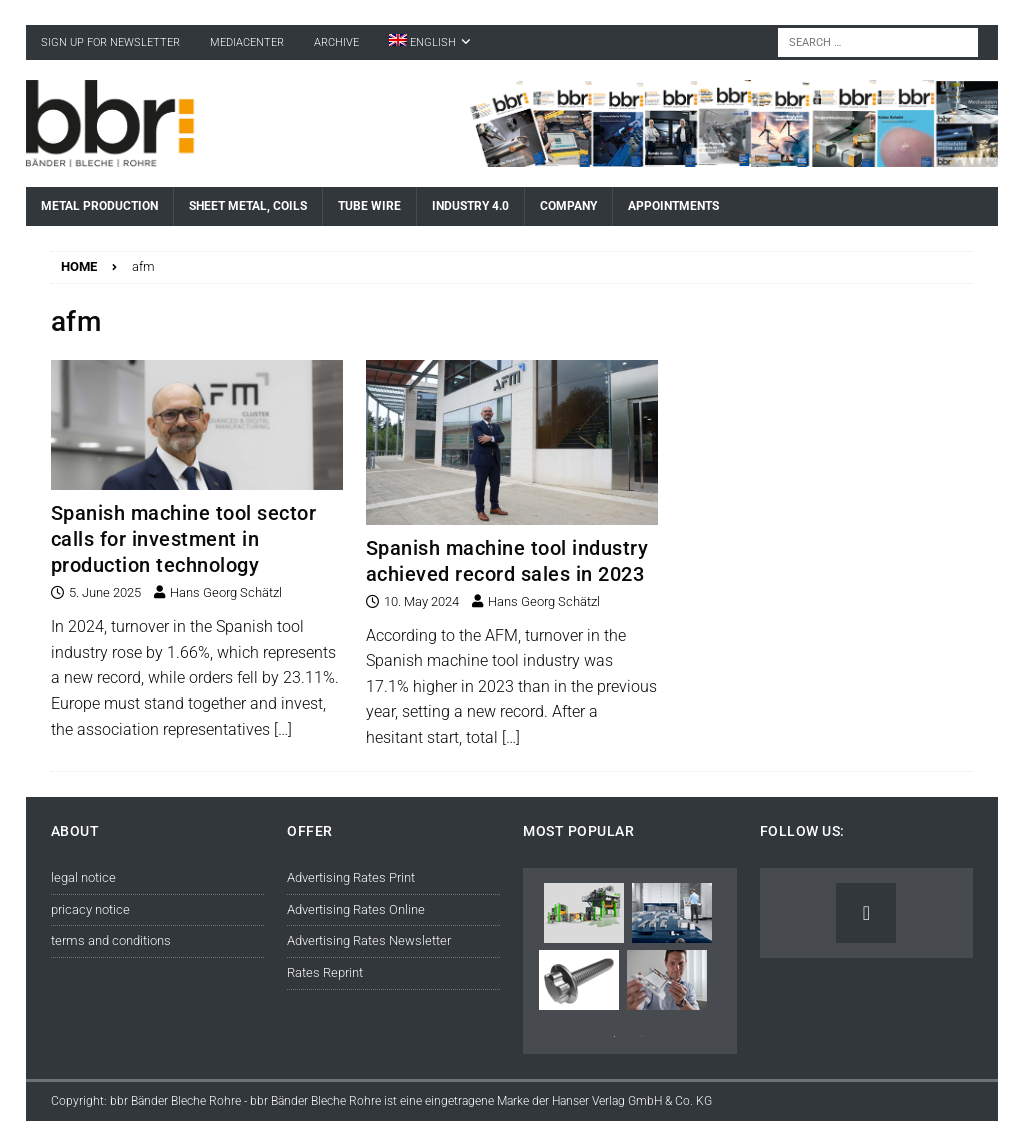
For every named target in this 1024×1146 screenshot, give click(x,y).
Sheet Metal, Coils (248, 206)
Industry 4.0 (470, 206)
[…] (283, 729)
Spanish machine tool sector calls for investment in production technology (184, 539)
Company (568, 206)
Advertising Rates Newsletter (369, 940)
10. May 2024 (421, 601)
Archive (336, 42)
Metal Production (99, 206)
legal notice (83, 877)
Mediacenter (247, 42)
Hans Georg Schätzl (226, 592)
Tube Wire (369, 206)
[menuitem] (430, 42)
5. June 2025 (105, 592)
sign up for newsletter (110, 42)
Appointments (673, 206)
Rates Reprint (325, 972)
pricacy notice (90, 909)
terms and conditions (111, 940)
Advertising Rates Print (351, 877)
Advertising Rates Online (356, 909)
